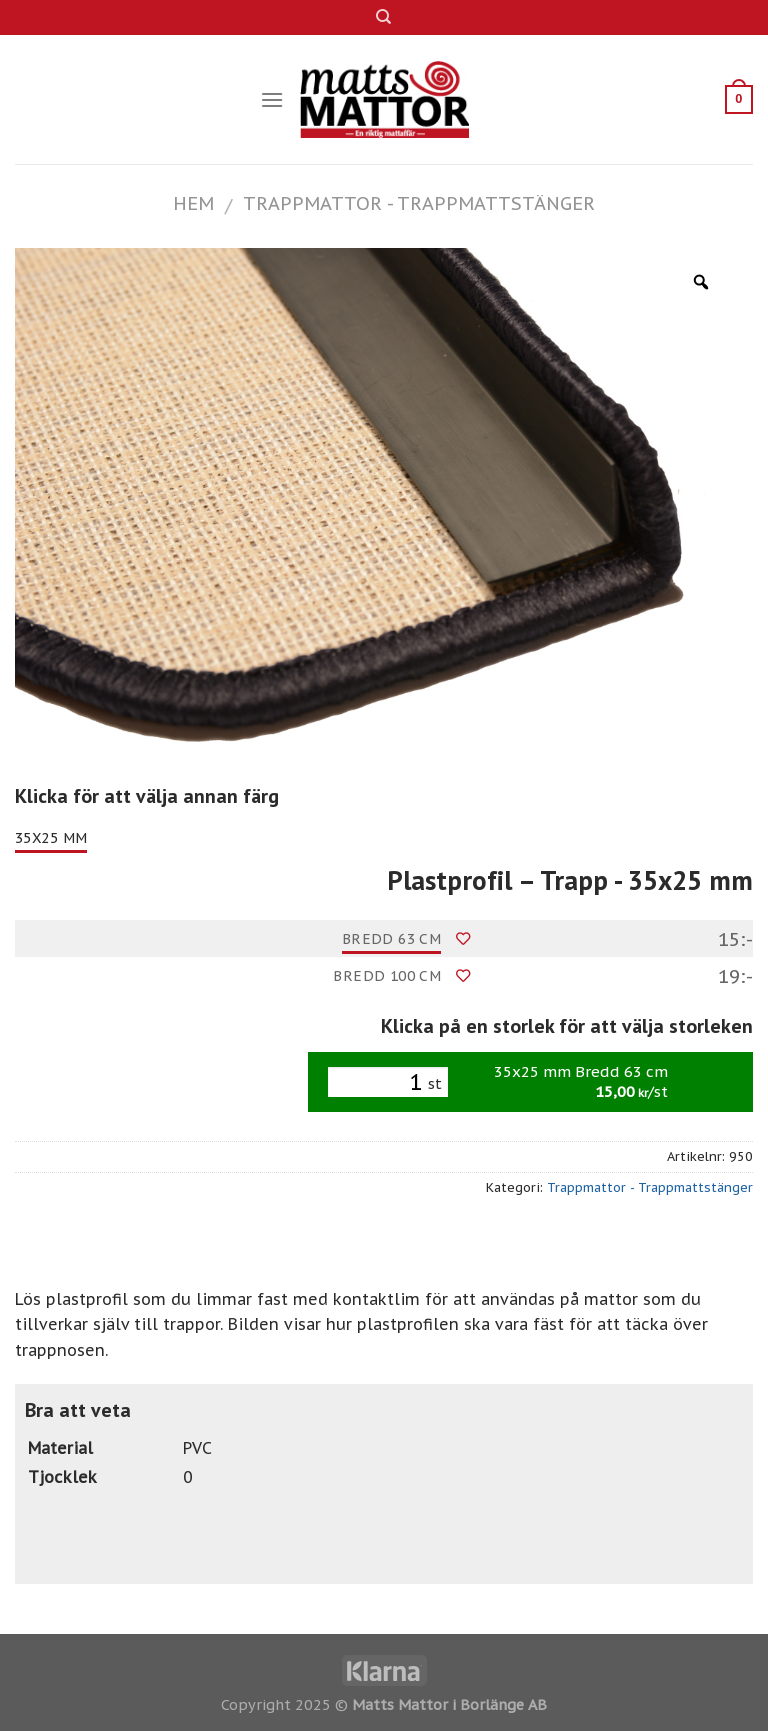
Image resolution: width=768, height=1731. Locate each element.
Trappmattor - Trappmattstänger (419, 203)
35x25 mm (51, 838)
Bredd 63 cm (392, 939)
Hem (193, 203)
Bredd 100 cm (387, 976)
